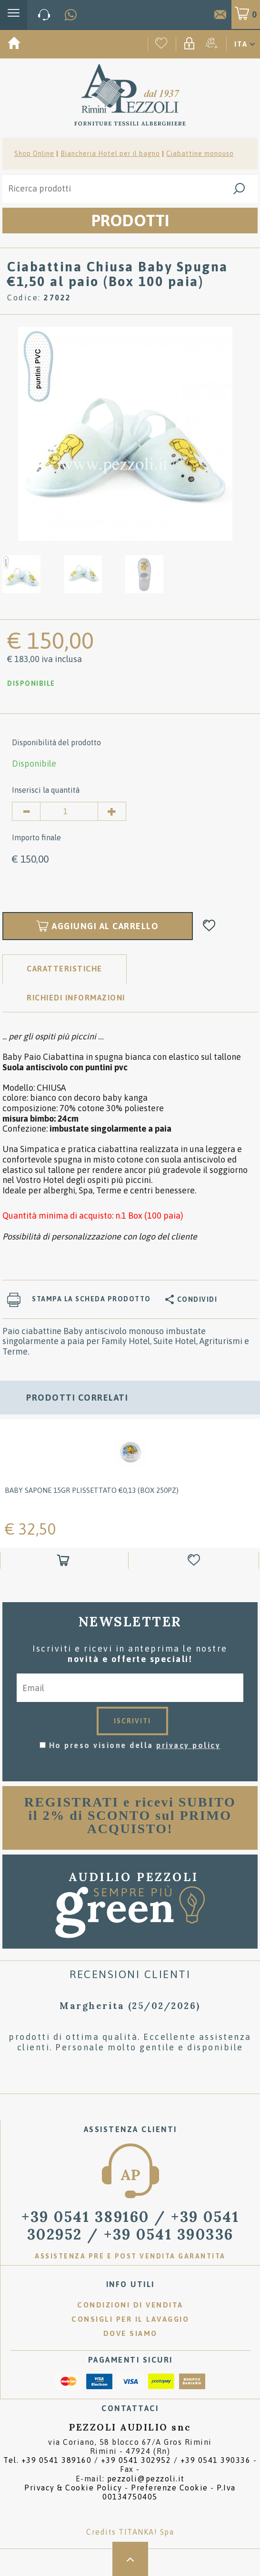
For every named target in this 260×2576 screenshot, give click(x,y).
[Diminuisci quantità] (26, 811)
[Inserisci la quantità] (69, 811)
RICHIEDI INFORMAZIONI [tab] (76, 997)
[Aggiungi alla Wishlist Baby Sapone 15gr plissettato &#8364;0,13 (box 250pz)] (194, 1560)
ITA (241, 44)
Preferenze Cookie (169, 2487)
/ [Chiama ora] (130, 2225)
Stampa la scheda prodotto (91, 1299)
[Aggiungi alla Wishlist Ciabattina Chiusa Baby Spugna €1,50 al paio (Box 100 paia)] (209, 926)
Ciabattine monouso (200, 153)
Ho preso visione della (135, 1745)
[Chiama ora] (44, 15)
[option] (125, 434)
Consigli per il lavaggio (130, 2319)
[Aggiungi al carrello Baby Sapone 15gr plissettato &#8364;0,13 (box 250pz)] (64, 1560)
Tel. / (126, 2460)
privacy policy (188, 1745)
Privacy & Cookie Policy (73, 2487)
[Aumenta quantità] (112, 811)
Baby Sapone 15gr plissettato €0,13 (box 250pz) (92, 1490)
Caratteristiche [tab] (64, 968)
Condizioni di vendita (130, 2305)
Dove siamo (130, 2333)
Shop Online (34, 153)
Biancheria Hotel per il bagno (110, 153)
